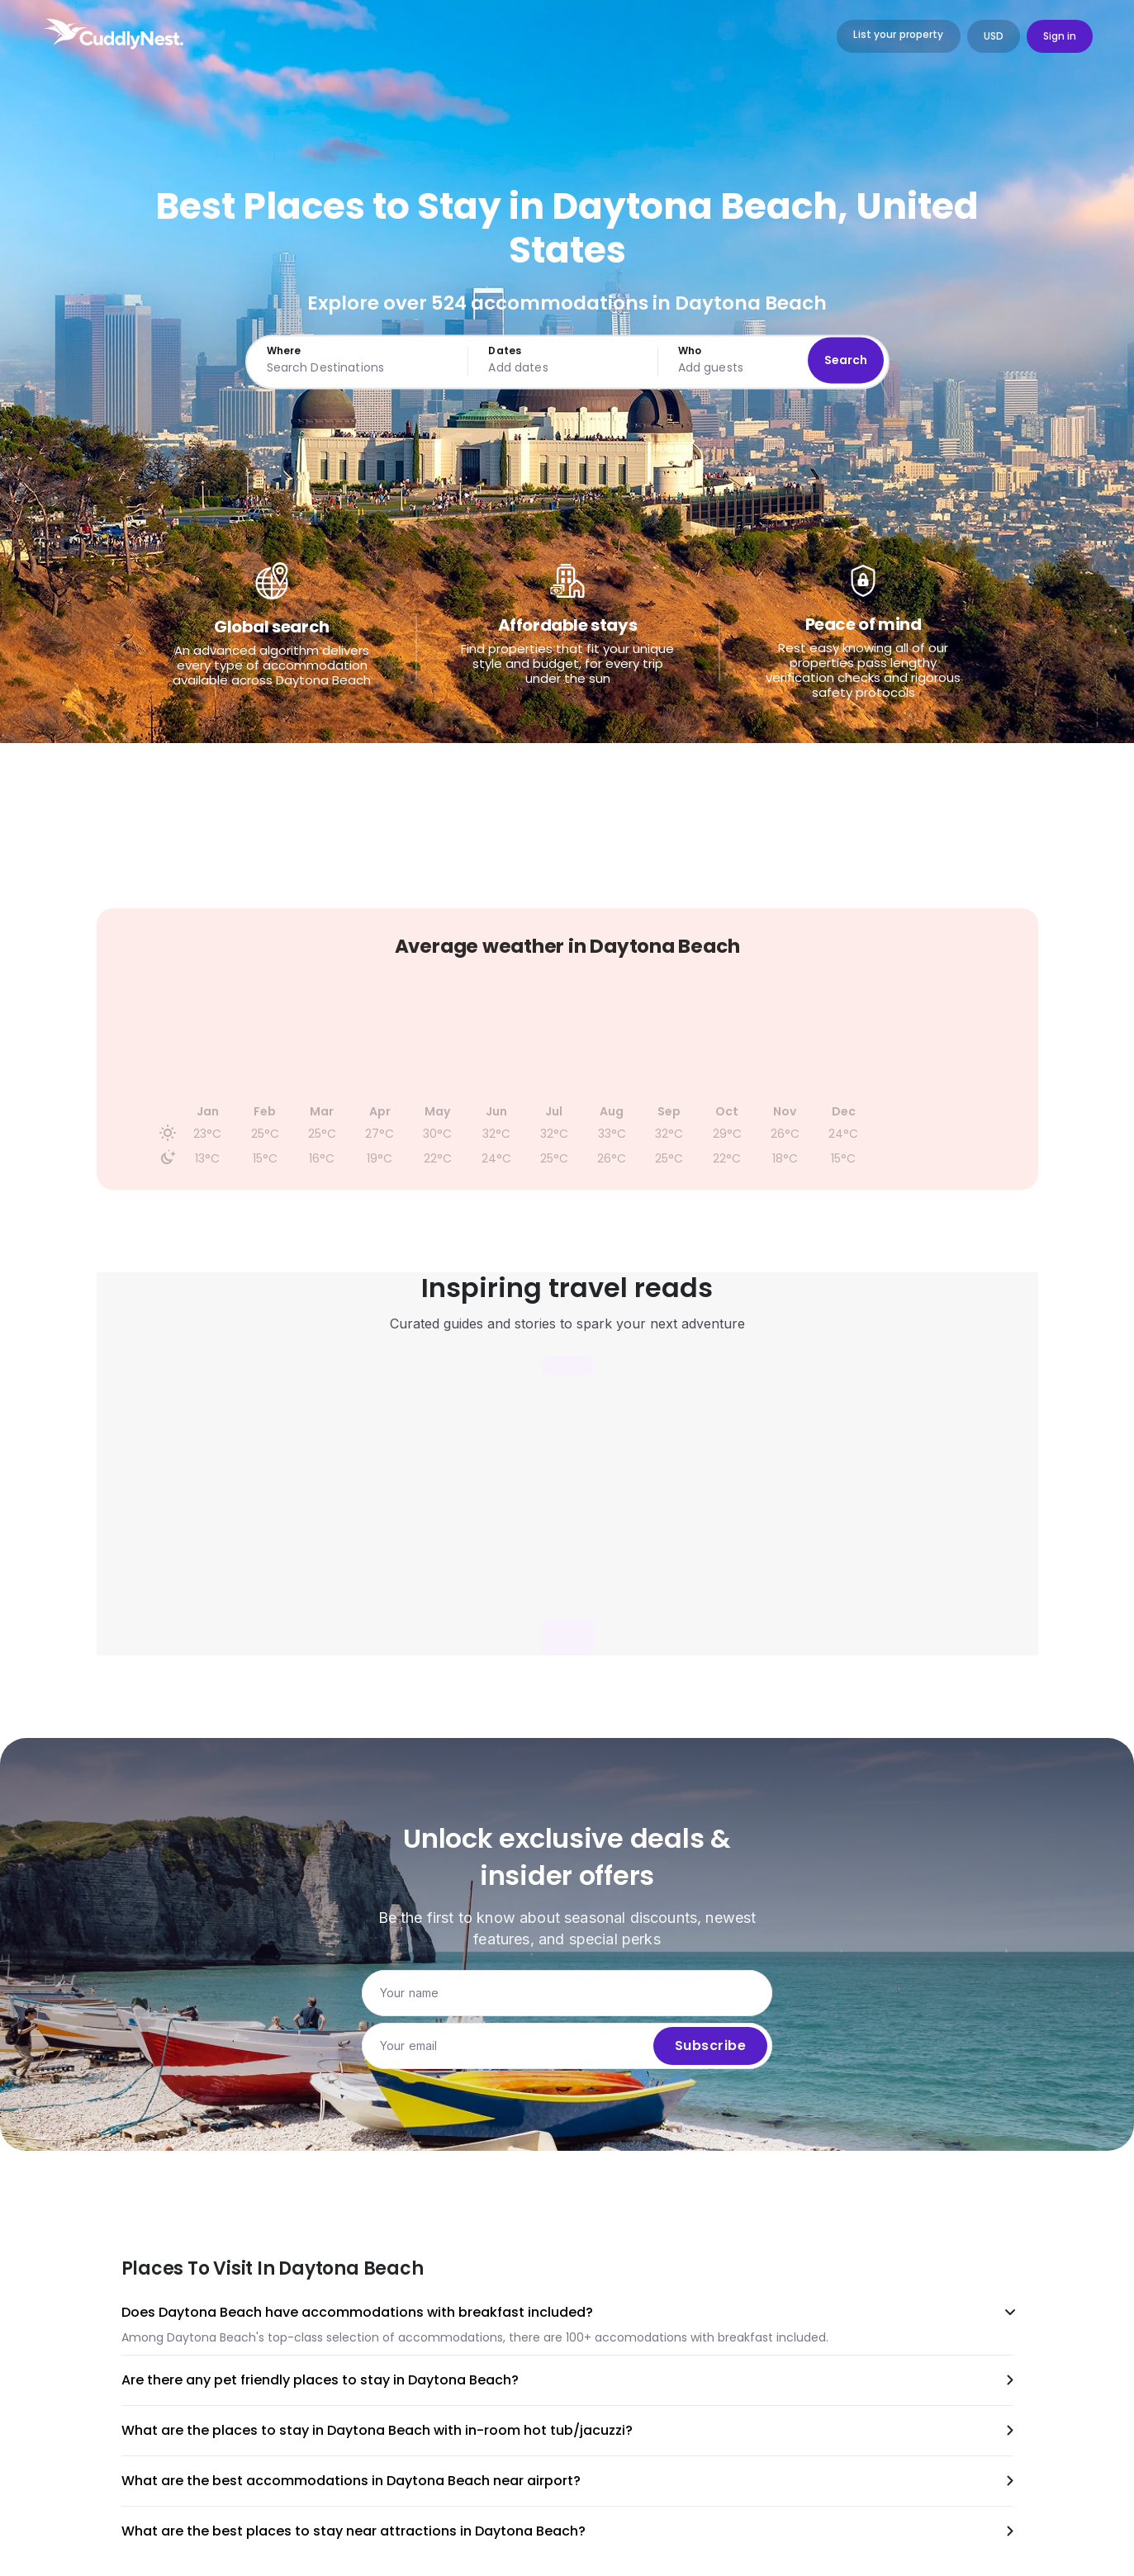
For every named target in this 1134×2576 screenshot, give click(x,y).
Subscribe (710, 2046)
